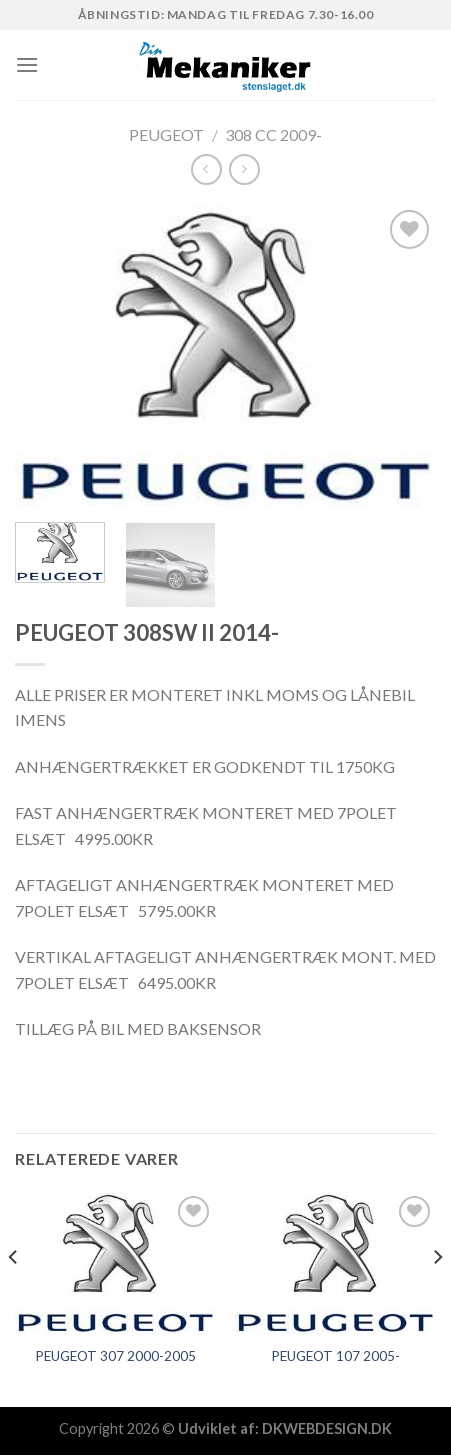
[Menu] (27, 64)
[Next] (437, 1297)
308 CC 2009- (273, 134)
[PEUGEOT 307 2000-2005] (115, 1263)
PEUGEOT (166, 134)
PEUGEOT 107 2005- (335, 1356)
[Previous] (14, 1297)
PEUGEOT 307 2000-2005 (115, 1356)
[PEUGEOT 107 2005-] (335, 1263)
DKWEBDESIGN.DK (327, 1428)
